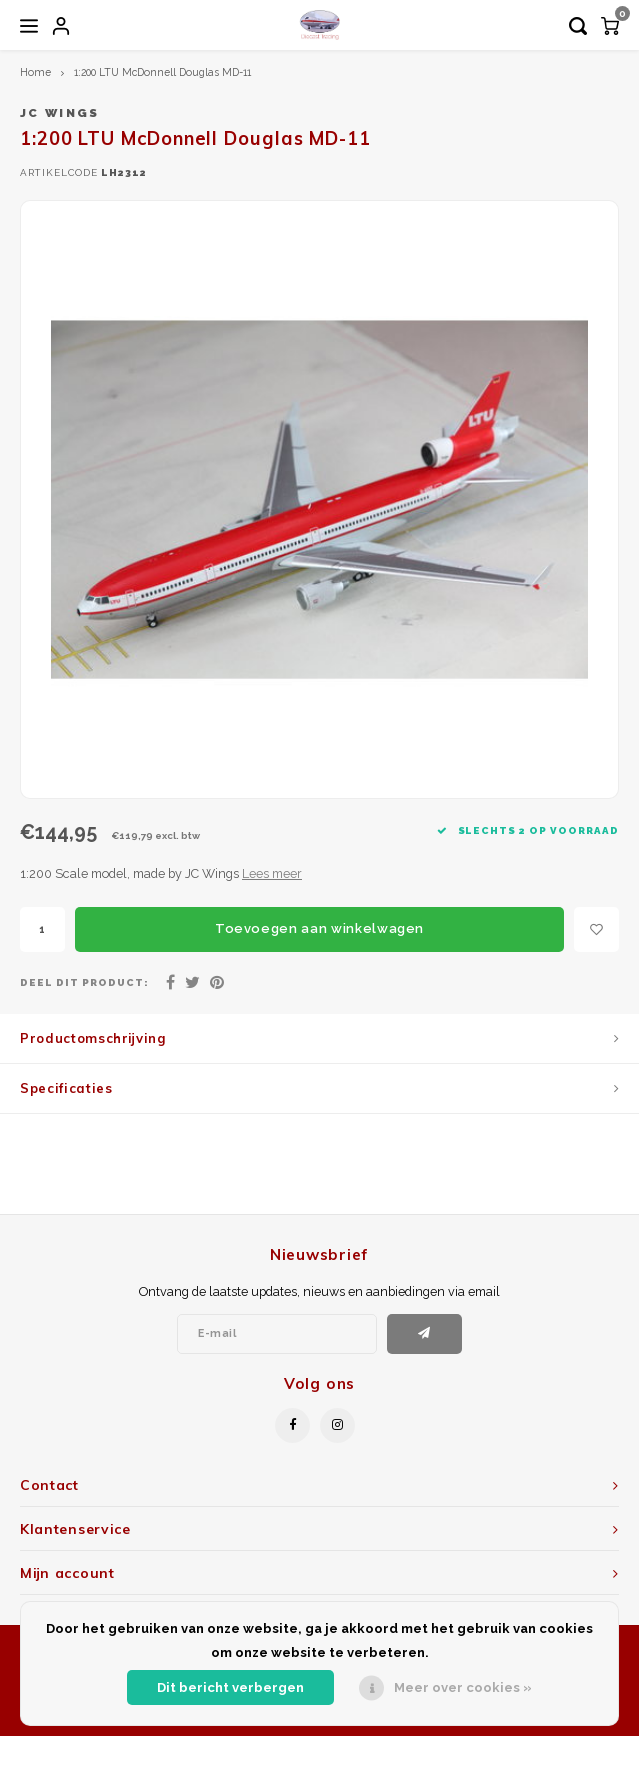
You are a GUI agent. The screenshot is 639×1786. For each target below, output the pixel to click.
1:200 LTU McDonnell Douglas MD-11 (162, 72)
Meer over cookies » (463, 1687)
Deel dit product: (84, 982)
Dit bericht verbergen (230, 1687)
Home (35, 72)
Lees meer (272, 873)
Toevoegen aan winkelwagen (319, 928)
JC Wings (60, 113)
